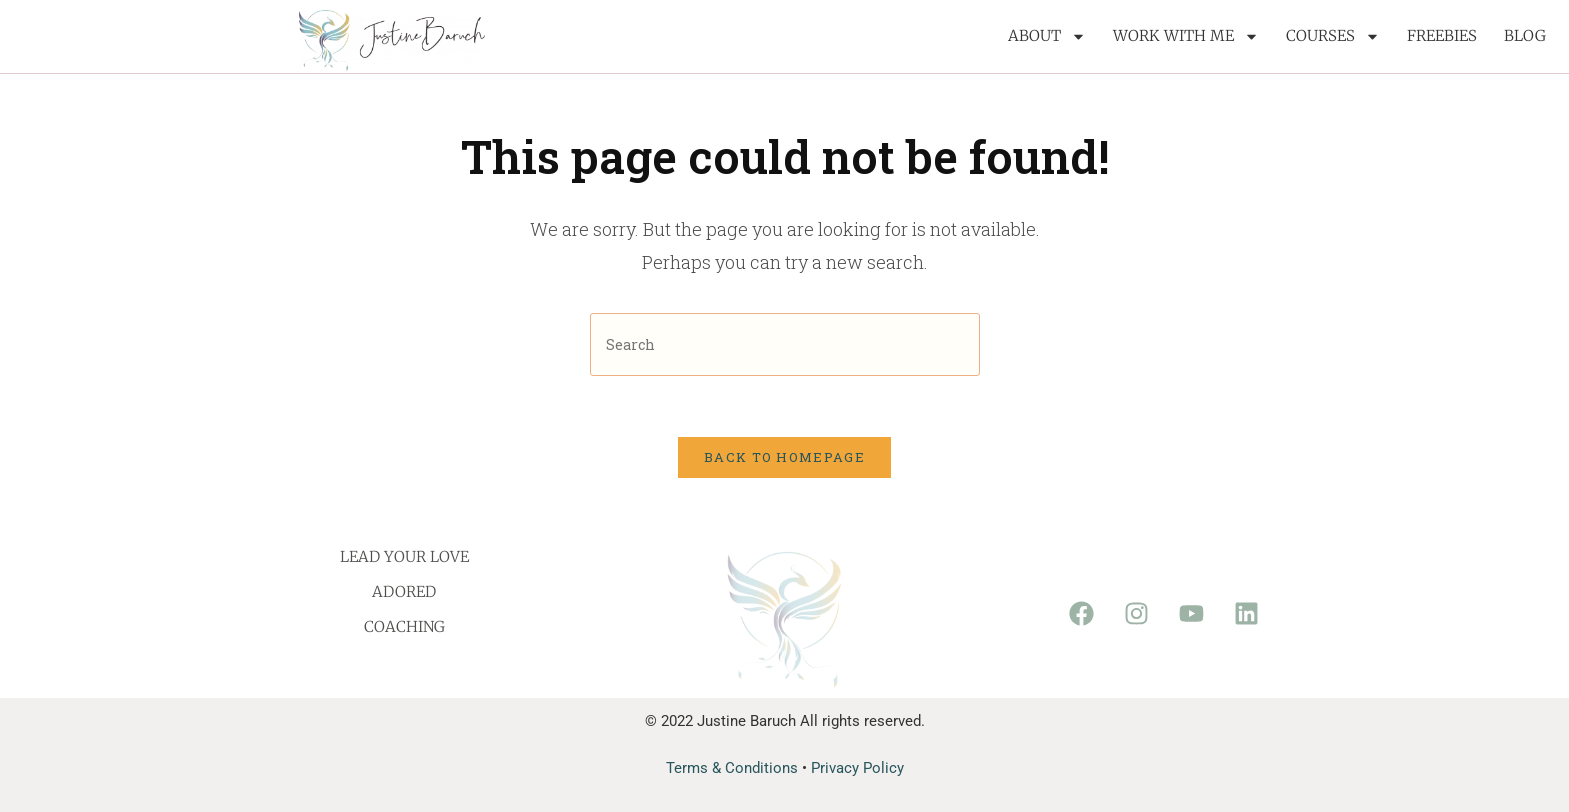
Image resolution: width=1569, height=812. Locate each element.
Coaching (404, 626)
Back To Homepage (784, 457)
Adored (404, 591)
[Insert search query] (785, 344)
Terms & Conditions (732, 768)
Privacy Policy (857, 768)
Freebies (1442, 35)
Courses (1333, 36)
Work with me (1186, 36)
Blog (1525, 35)
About (1047, 36)
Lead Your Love (404, 556)
